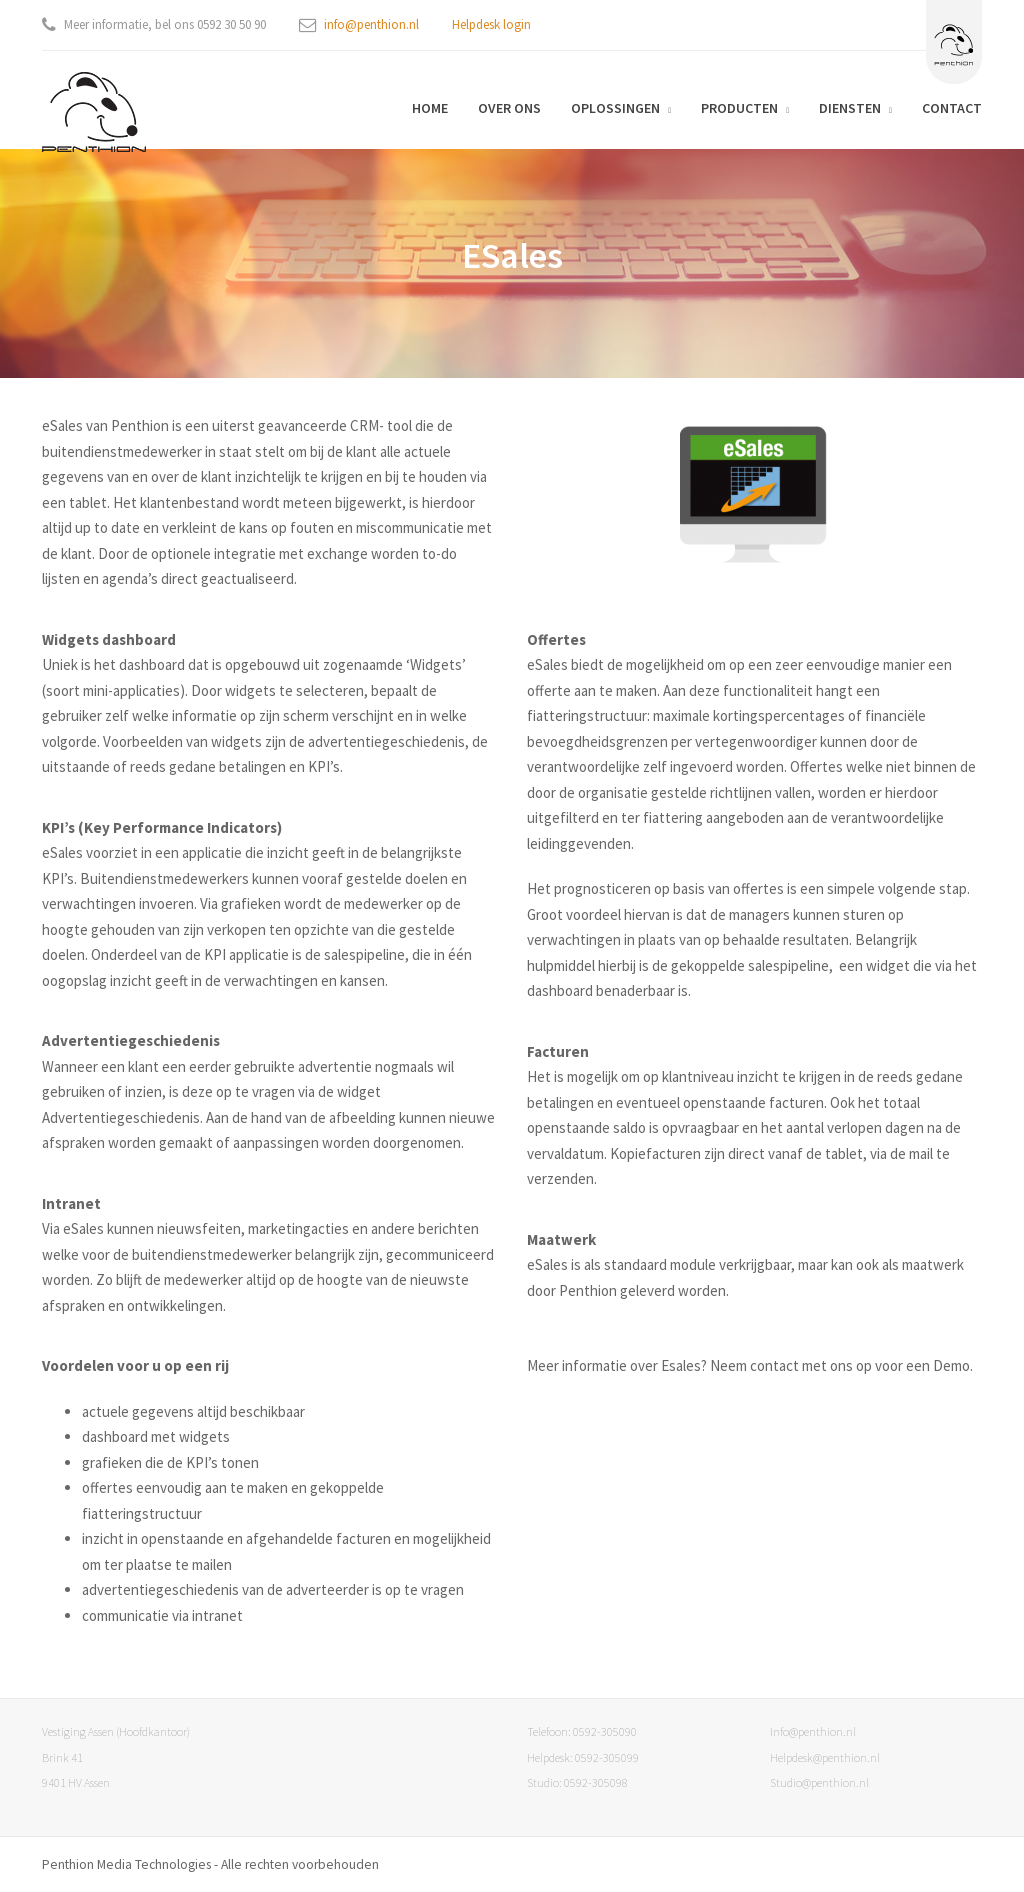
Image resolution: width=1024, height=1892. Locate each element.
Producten (739, 108)
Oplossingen (615, 108)
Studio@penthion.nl (819, 1782)
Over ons (509, 108)
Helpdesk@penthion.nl (825, 1757)
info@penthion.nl (371, 24)
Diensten (850, 108)
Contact (952, 108)
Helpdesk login (491, 24)
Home (430, 108)
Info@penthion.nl (813, 1731)
